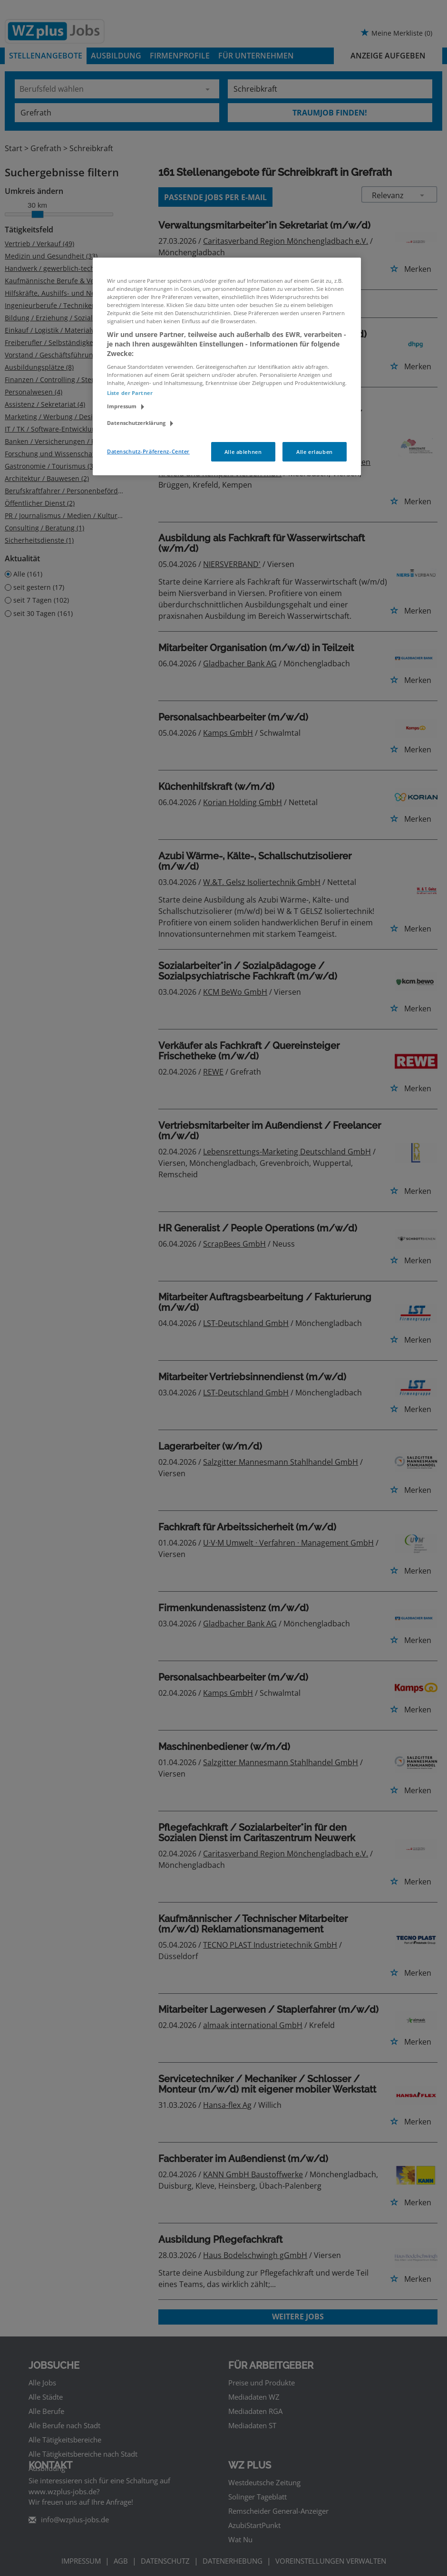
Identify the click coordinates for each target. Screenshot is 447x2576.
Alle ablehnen (243, 451)
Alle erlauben (314, 451)
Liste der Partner (130, 392)
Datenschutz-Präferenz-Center (148, 451)
